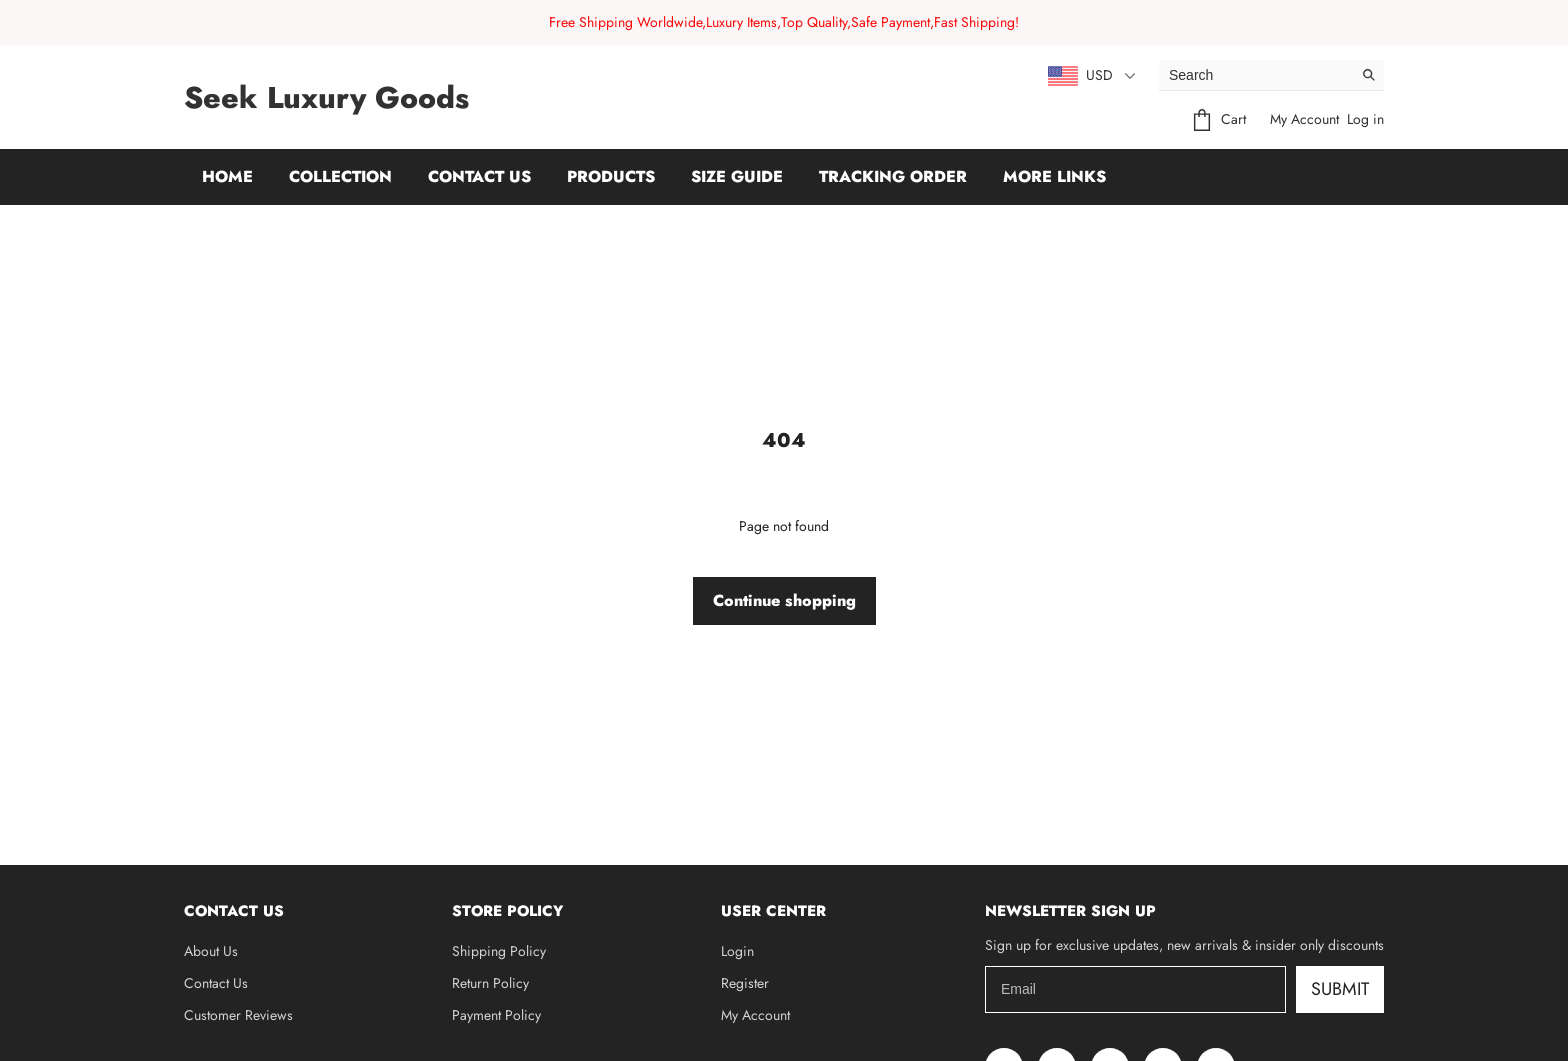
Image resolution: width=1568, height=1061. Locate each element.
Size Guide (737, 176)
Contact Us (479, 176)
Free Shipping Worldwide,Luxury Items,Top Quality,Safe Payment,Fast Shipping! (784, 22)
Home (227, 176)
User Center (773, 911)
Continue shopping (784, 600)
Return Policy (490, 983)
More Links (1054, 176)
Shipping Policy (499, 951)
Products (611, 176)
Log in (1365, 119)
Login (737, 951)
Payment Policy (496, 1015)
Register (745, 983)
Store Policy (507, 911)
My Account (1304, 119)
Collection (340, 176)
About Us (211, 951)
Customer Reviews (238, 1015)
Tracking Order (893, 176)
